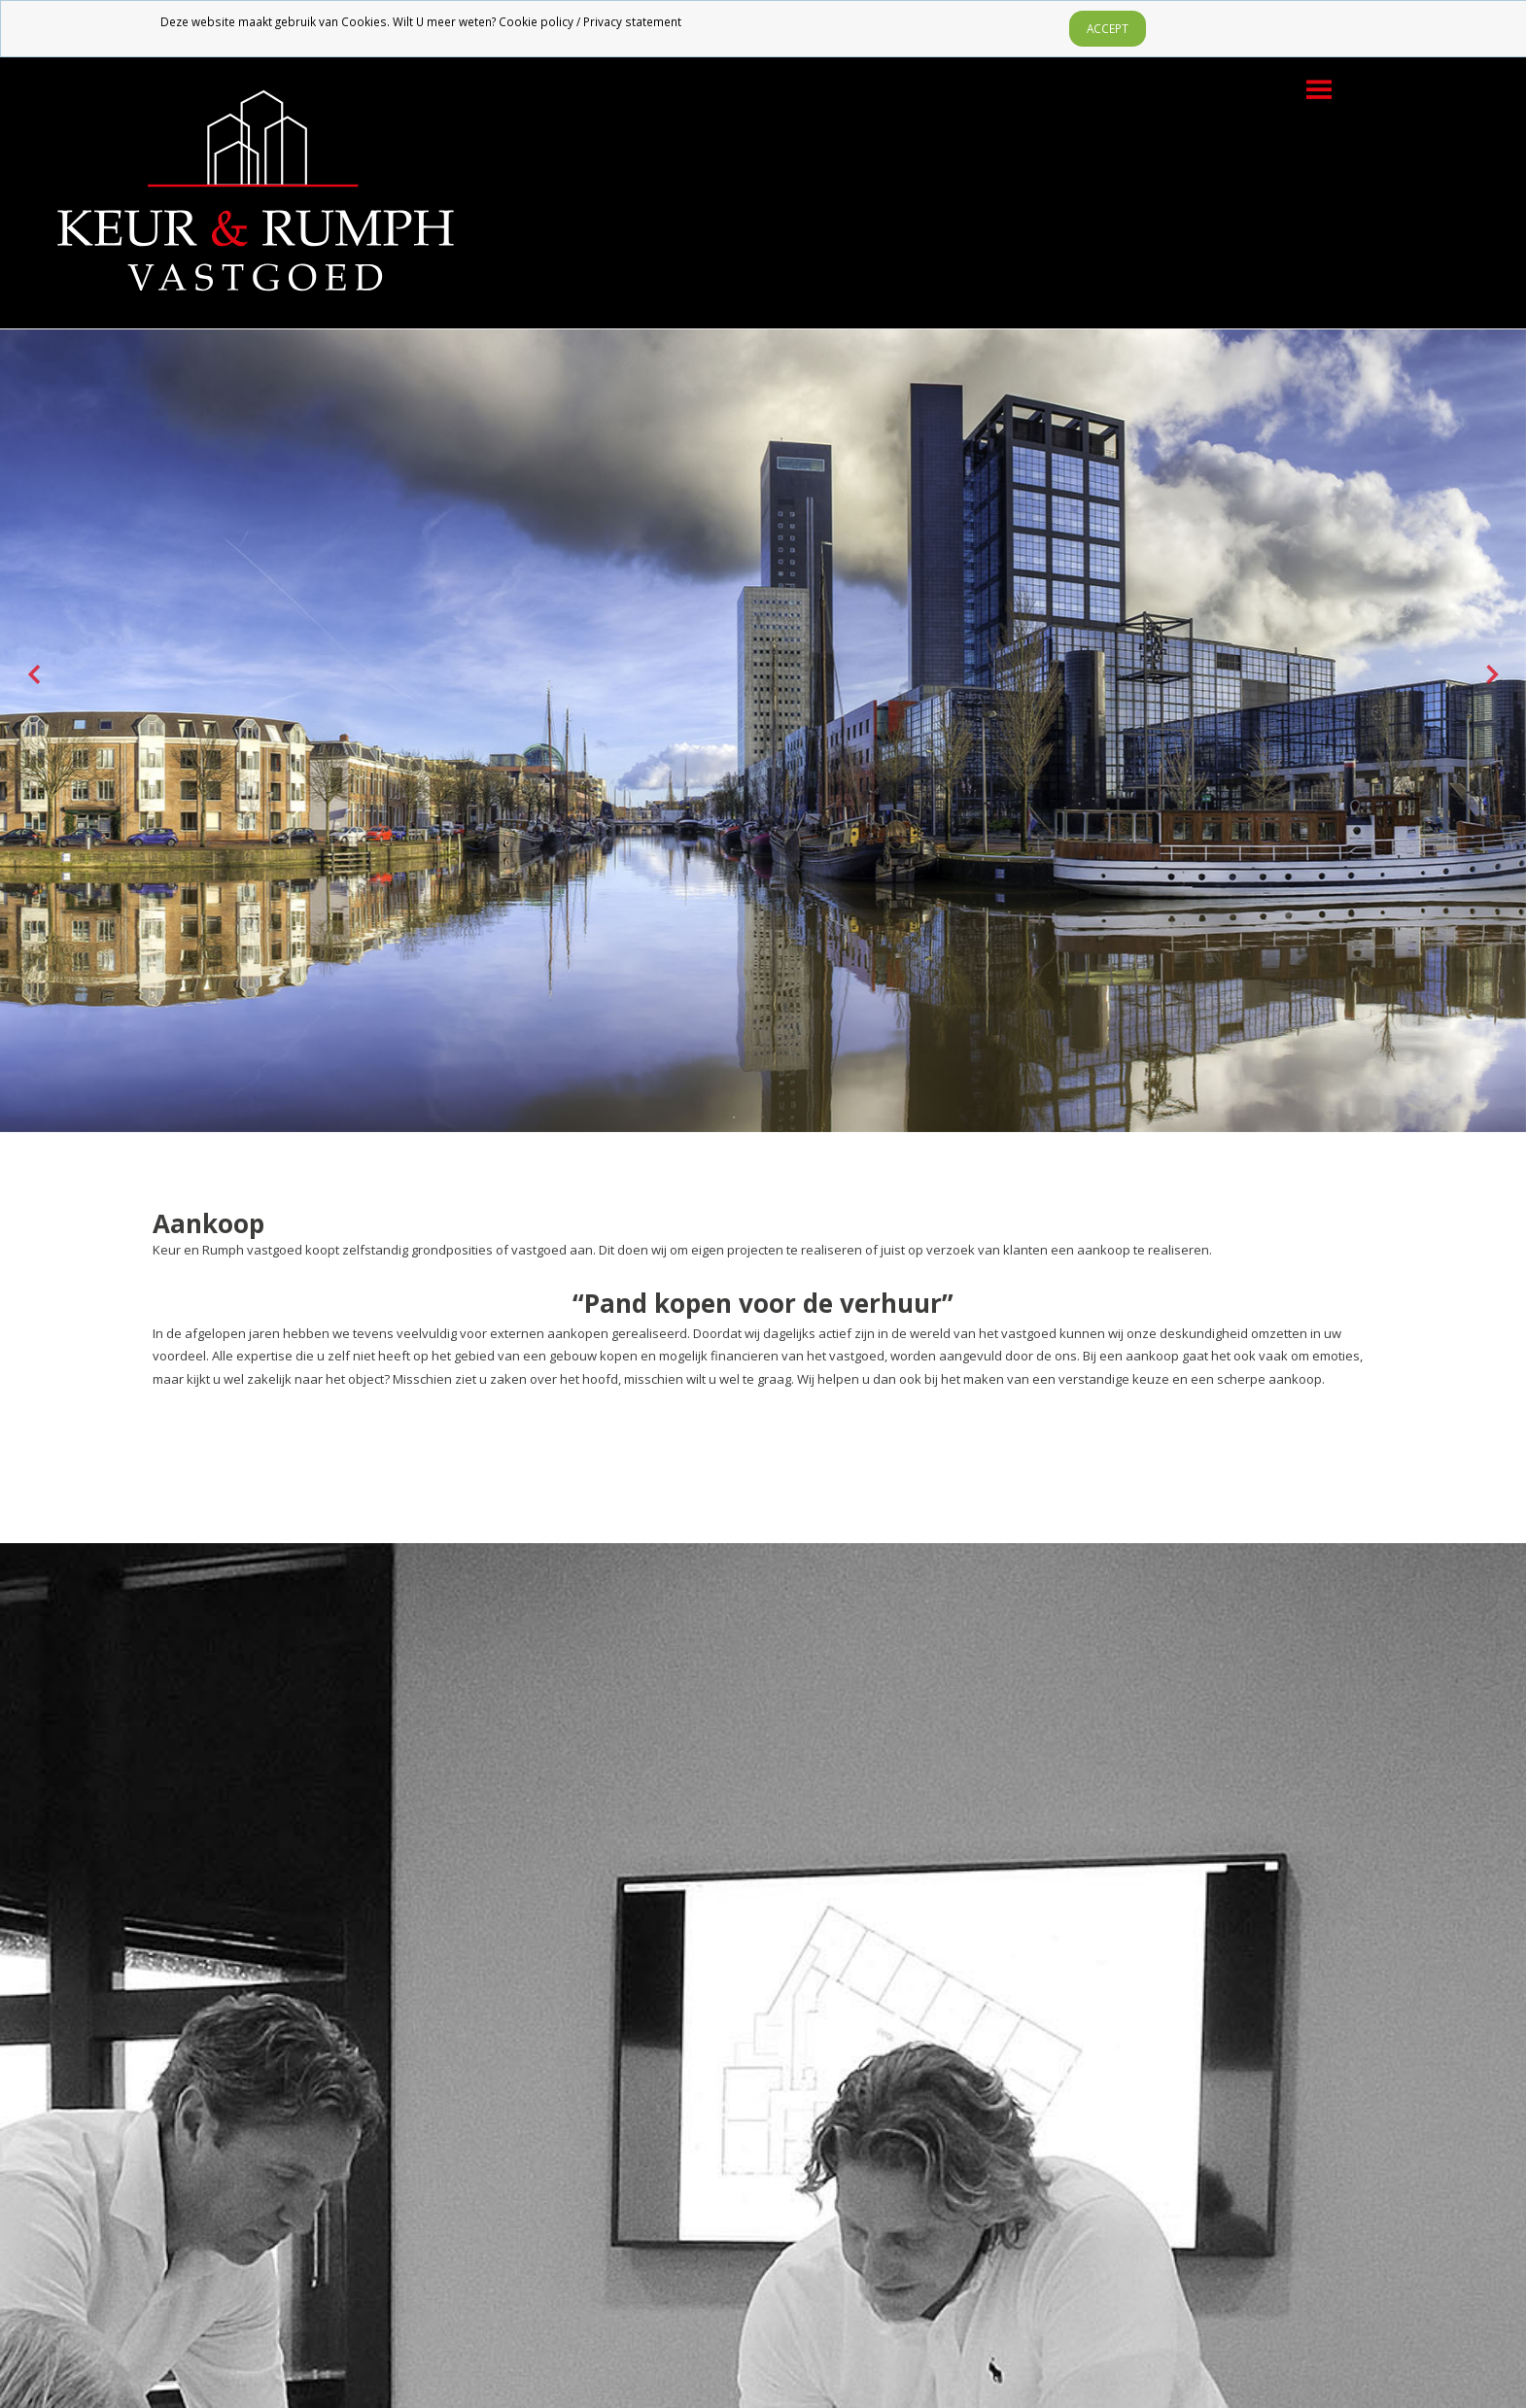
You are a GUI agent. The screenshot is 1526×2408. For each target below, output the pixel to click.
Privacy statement (632, 21)
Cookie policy (536, 21)
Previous (34, 674)
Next (1492, 674)
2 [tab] (763, 1117)
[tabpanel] (763, 674)
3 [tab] (792, 1117)
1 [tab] (734, 1117)
